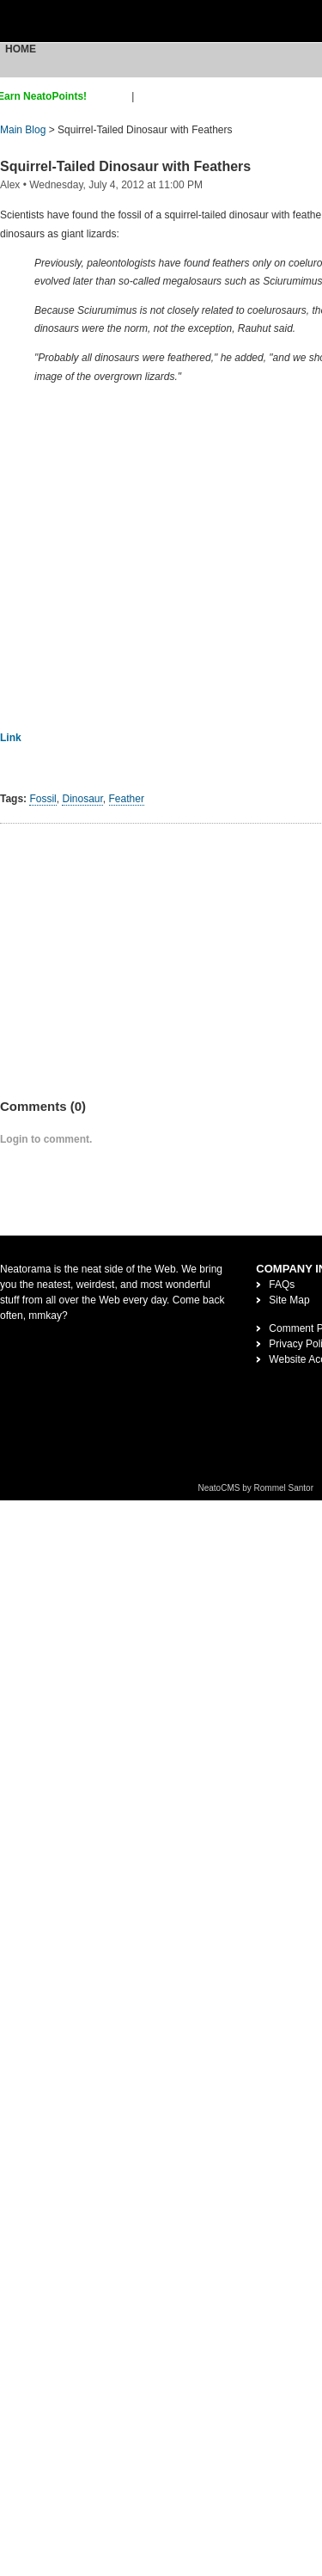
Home (20, 49)
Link (10, 738)
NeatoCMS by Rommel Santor (256, 1488)
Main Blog (23, 130)
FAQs (282, 1285)
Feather (126, 799)
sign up (112, 96)
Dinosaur (82, 799)
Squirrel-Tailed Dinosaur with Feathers (125, 166)
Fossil (42, 799)
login (148, 96)
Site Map (289, 1300)
